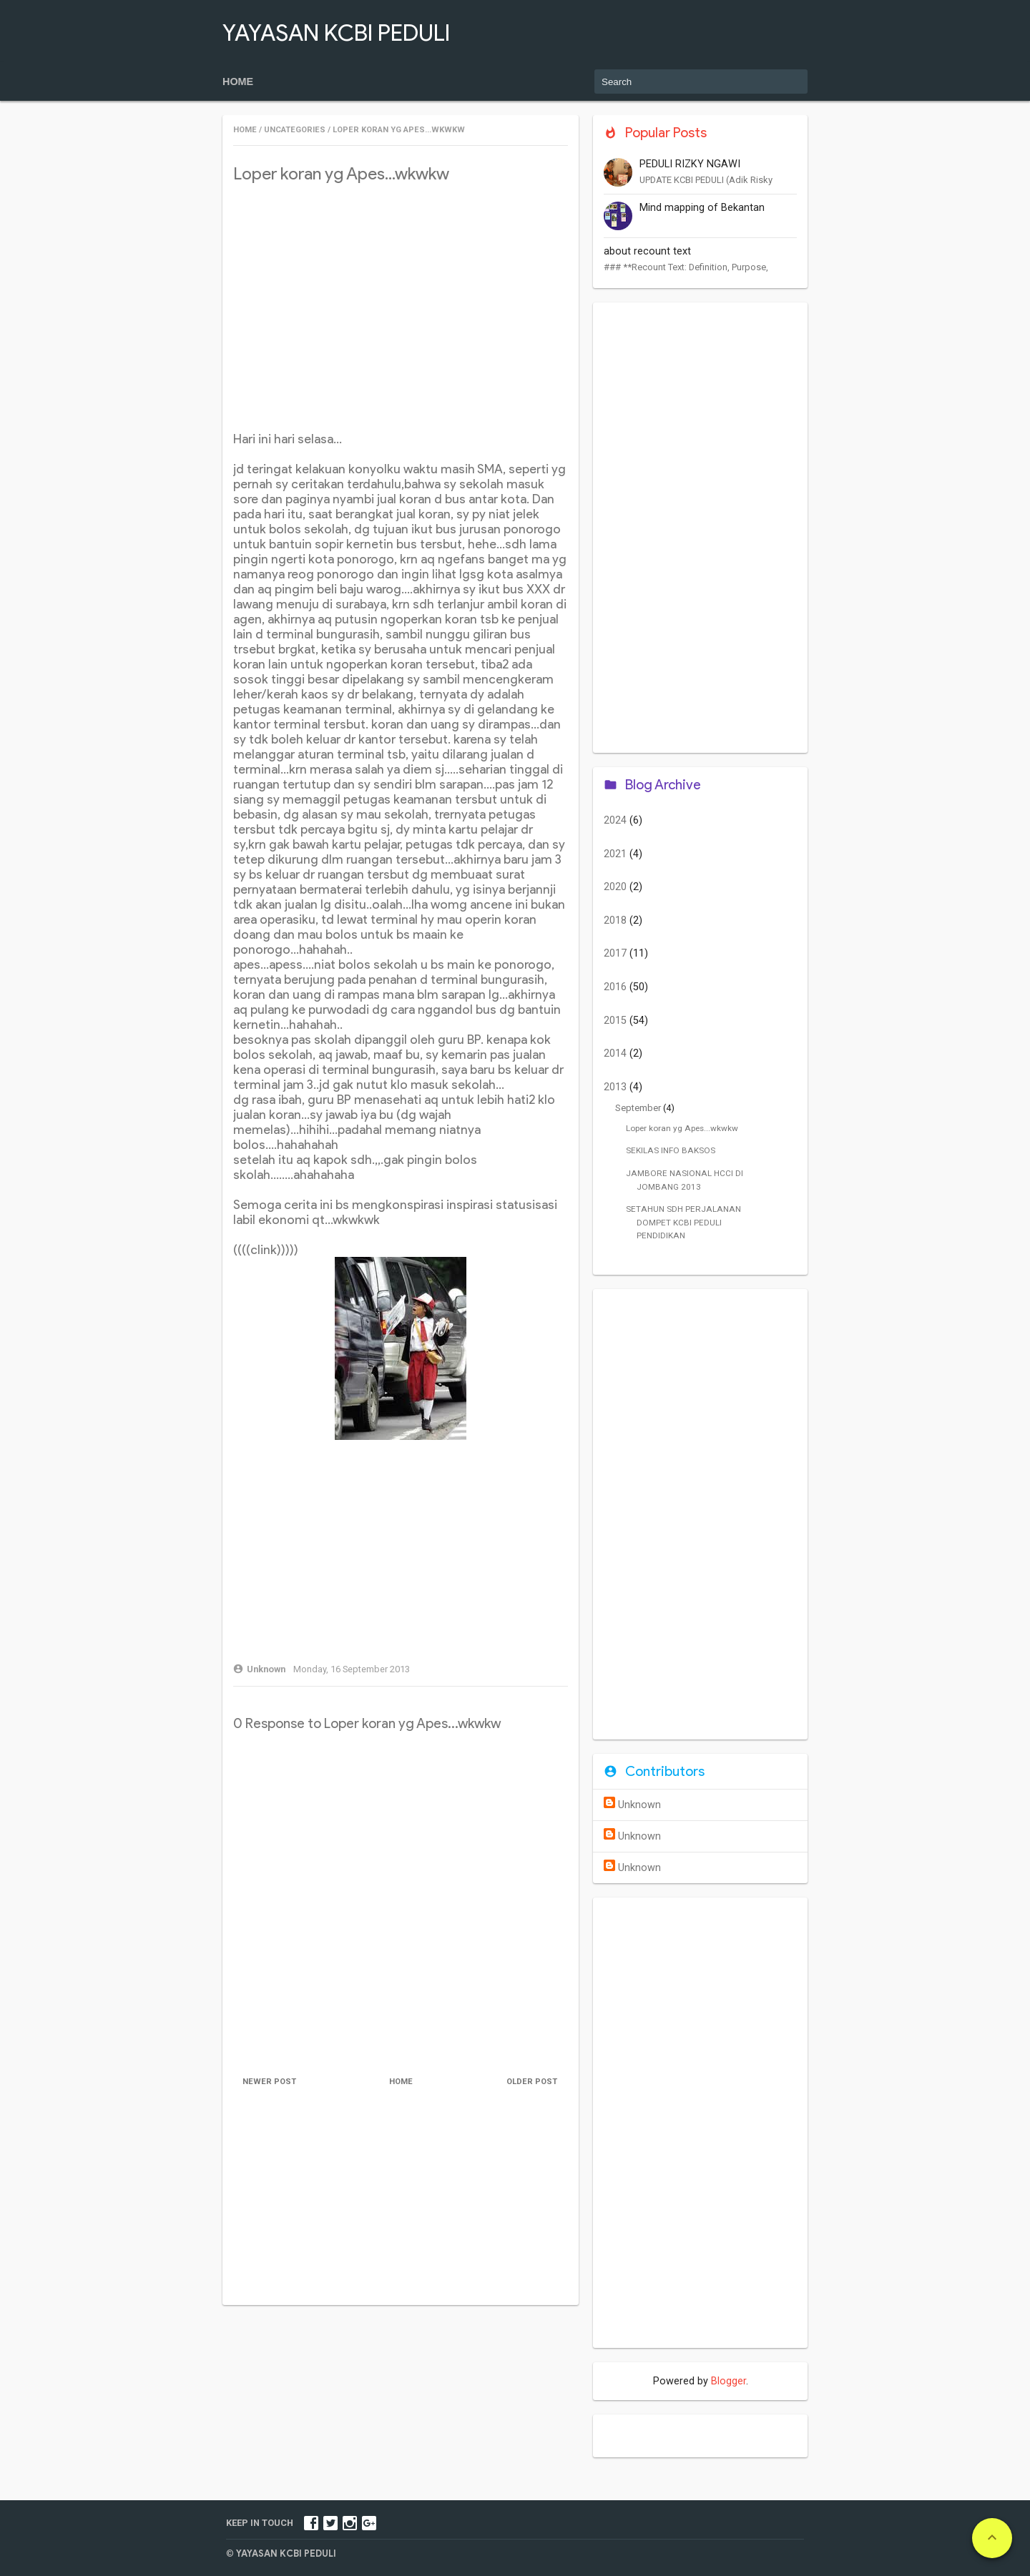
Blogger (728, 2381)
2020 (616, 887)
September (639, 1107)
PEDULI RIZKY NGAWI (689, 164)
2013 (616, 1087)
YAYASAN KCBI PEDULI (336, 32)
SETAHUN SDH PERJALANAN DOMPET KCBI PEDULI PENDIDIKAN (683, 1222)
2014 (616, 1053)
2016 (616, 987)
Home (237, 81)
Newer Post (270, 2081)
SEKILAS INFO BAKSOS (670, 1150)
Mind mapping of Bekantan (702, 208)
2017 (616, 953)
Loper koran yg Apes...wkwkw (682, 1128)
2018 (616, 920)
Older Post (531, 2081)
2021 (616, 854)
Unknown (639, 1805)
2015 (616, 1021)
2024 (616, 820)
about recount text (647, 251)
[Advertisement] (400, 298)
